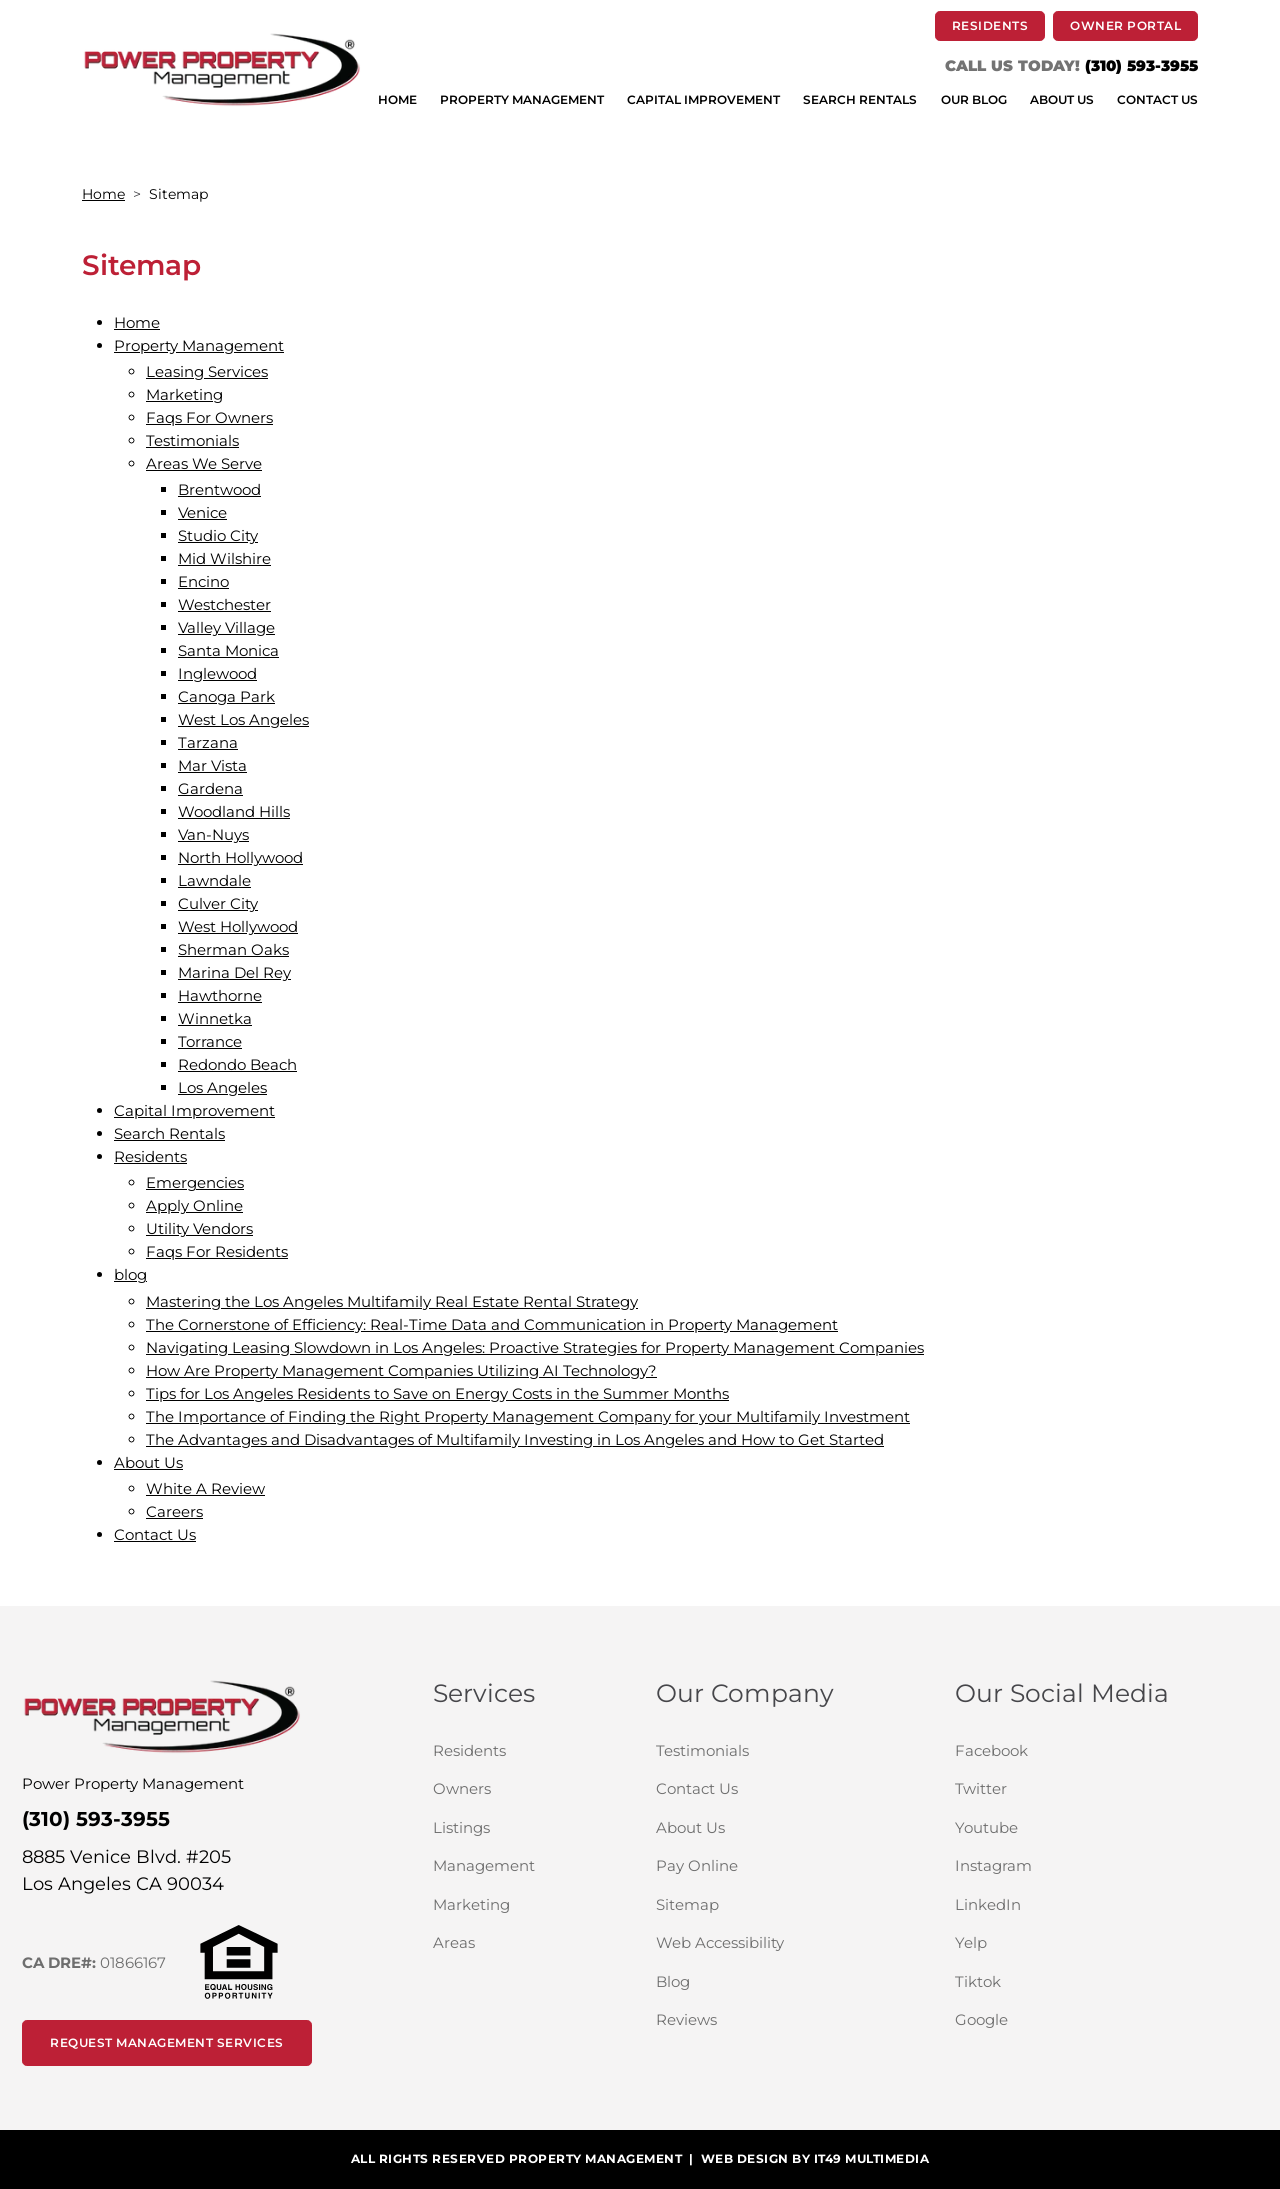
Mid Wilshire (224, 558)
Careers (174, 1511)
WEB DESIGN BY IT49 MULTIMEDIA (815, 2159)
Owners (528, 1788)
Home (103, 194)
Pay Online (774, 1865)
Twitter (1058, 1788)
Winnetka (215, 1018)
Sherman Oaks (233, 949)
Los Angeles (222, 1087)
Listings (461, 1827)
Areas (454, 1942)
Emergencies (195, 1182)
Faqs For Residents (217, 1251)
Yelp (1048, 1942)
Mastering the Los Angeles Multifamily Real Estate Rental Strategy (392, 1301)
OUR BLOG (974, 100)
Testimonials (192, 440)
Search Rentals (169, 1133)
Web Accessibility (720, 1942)
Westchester (224, 604)
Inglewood (217, 673)
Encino (203, 581)
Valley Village (226, 627)
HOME (397, 100)
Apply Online (194, 1205)
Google (1058, 2019)
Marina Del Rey (234, 972)
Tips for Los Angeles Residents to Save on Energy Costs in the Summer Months (437, 1393)
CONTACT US (1157, 100)
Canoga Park (226, 696)
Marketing (184, 394)
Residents (150, 1156)
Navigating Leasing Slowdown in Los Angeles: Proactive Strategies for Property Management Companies (535, 1347)
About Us (148, 1462)
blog (130, 1274)
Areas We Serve (204, 463)
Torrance (210, 1041)
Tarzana (208, 742)
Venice (202, 512)
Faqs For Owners (209, 417)
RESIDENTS (999, 25)
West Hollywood (238, 926)
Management (484, 1865)
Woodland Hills (234, 811)
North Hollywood (240, 857)
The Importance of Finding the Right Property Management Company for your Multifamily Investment (528, 1416)
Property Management (199, 345)
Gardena (210, 788)
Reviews (686, 2019)
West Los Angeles (243, 719)
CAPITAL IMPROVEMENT (703, 100)
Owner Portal (1134, 25)
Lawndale (214, 880)
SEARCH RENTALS (860, 100)
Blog (673, 1981)
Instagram (1070, 1865)
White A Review (205, 1488)
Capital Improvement (194, 1110)
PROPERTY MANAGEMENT (522, 100)
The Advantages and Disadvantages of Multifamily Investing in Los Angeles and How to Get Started (515, 1439)
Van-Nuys (213, 834)
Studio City (218, 535)
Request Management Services (167, 2042)
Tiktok (1055, 1981)
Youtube (1063, 1827)
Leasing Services (207, 371)
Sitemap (687, 1904)
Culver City (218, 903)
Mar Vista (212, 765)
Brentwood (219, 489)
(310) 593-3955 (1141, 65)
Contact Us (155, 1534)
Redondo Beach (237, 1064)
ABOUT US (1062, 100)
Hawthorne (220, 995)
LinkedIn (1065, 1904)
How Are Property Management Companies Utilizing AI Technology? (401, 1370)
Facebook (1068, 1750)
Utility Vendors (199, 1228)
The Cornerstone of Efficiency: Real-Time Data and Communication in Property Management (492, 1324)
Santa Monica (228, 650)
